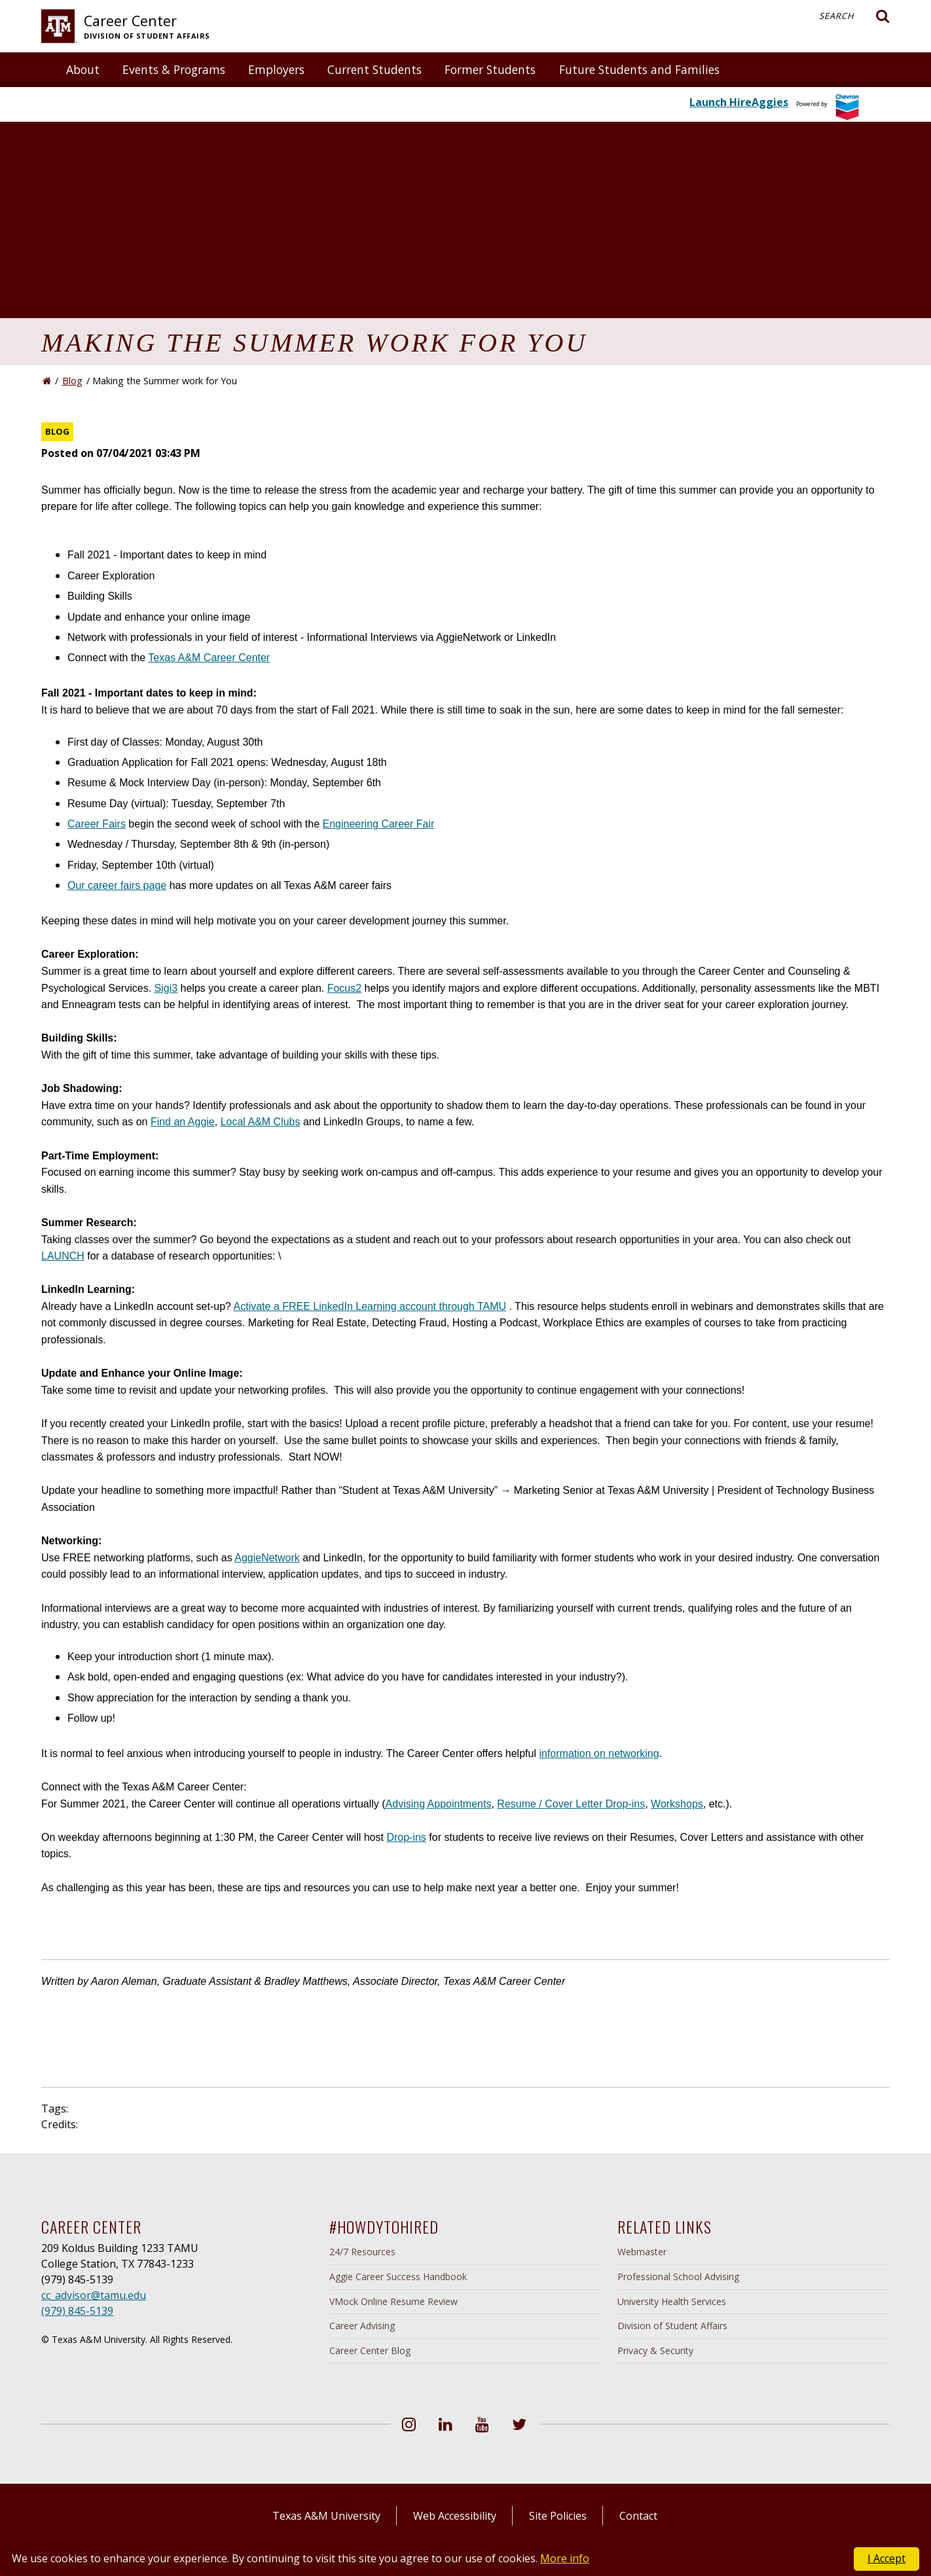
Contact (638, 2516)
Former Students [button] (490, 69)
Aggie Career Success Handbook (398, 2276)
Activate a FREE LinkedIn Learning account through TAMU (370, 1306)
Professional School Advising (678, 2276)
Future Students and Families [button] (639, 69)
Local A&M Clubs (261, 1121)
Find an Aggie (183, 1121)
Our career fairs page (116, 885)
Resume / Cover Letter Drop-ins (571, 1803)
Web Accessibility (454, 2516)
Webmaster (641, 2251)
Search (854, 16)
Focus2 (344, 988)
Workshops (677, 1803)
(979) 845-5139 (77, 2311)
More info (564, 2558)
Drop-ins (406, 1837)
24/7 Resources (362, 2251)
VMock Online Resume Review (393, 2301)
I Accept (886, 2558)
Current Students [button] (374, 69)
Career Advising (362, 2325)
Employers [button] (276, 69)
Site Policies (558, 2516)
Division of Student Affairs (672, 2325)
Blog (72, 380)
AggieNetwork (267, 1557)
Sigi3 (166, 988)
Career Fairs (96, 823)
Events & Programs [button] (173, 69)
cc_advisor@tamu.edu (93, 2295)
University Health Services (671, 2301)
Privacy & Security (655, 2350)
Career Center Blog (370, 2350)
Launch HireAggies (738, 102)
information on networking (599, 1753)
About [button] (83, 69)
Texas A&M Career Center (209, 657)
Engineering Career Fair (379, 823)
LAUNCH (62, 1255)
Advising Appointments (439, 1803)
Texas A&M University (326, 2516)
